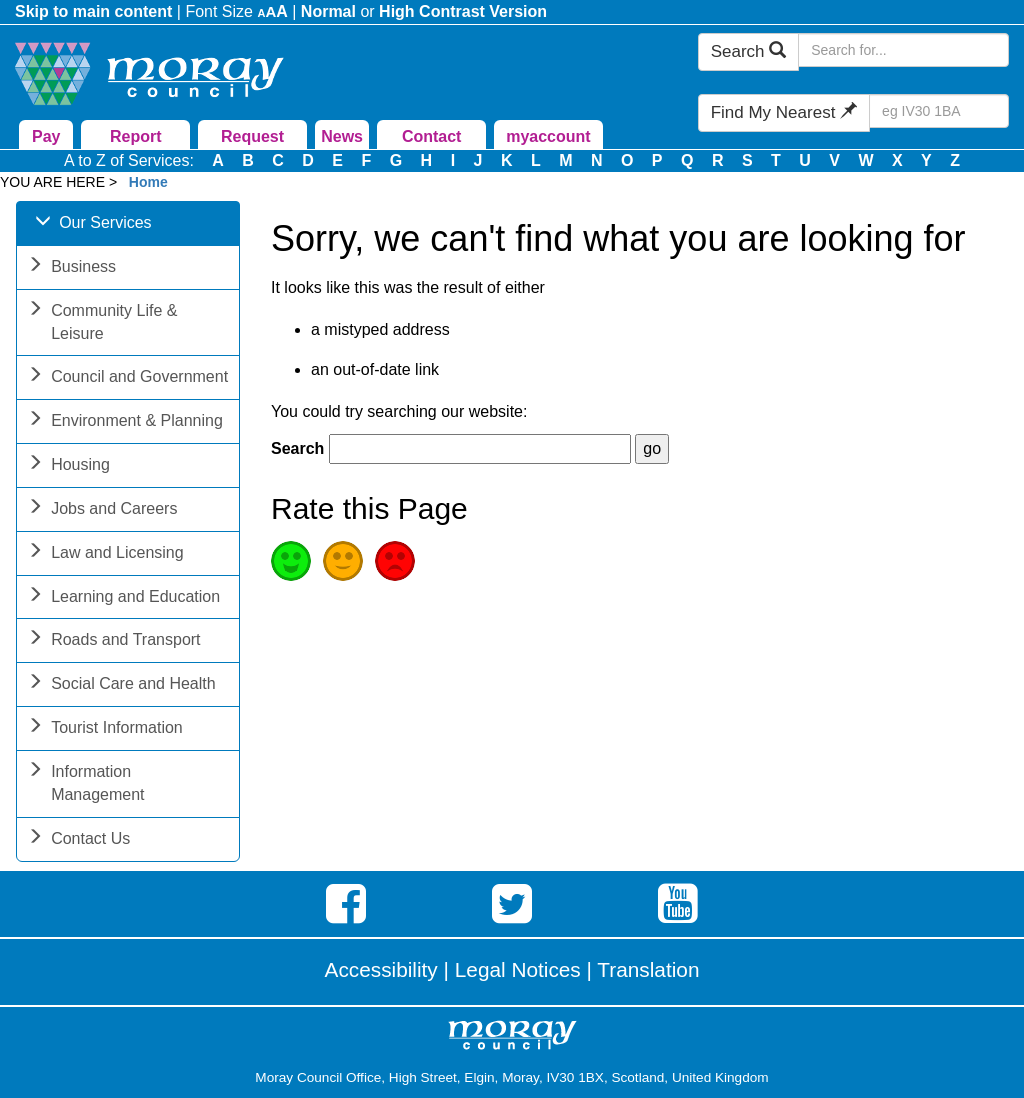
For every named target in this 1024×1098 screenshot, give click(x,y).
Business (71, 268)
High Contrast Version (463, 11)
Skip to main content (93, 11)
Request (252, 136)
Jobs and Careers (102, 510)
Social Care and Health (121, 685)
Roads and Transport (113, 641)
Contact (432, 136)
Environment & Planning (125, 422)
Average (343, 561)
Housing (68, 466)
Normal (328, 11)
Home (148, 182)
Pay (46, 136)
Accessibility (381, 969)
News (342, 136)
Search (749, 51)
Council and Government (127, 378)
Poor (395, 561)
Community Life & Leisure (102, 324)
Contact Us (78, 840)
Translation (648, 969)
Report (136, 136)
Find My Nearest (784, 112)
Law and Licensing (105, 554)
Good (291, 561)
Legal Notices (518, 969)
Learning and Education (123, 598)
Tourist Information (105, 729)
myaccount (548, 136)
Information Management (85, 785)
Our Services (93, 224)
